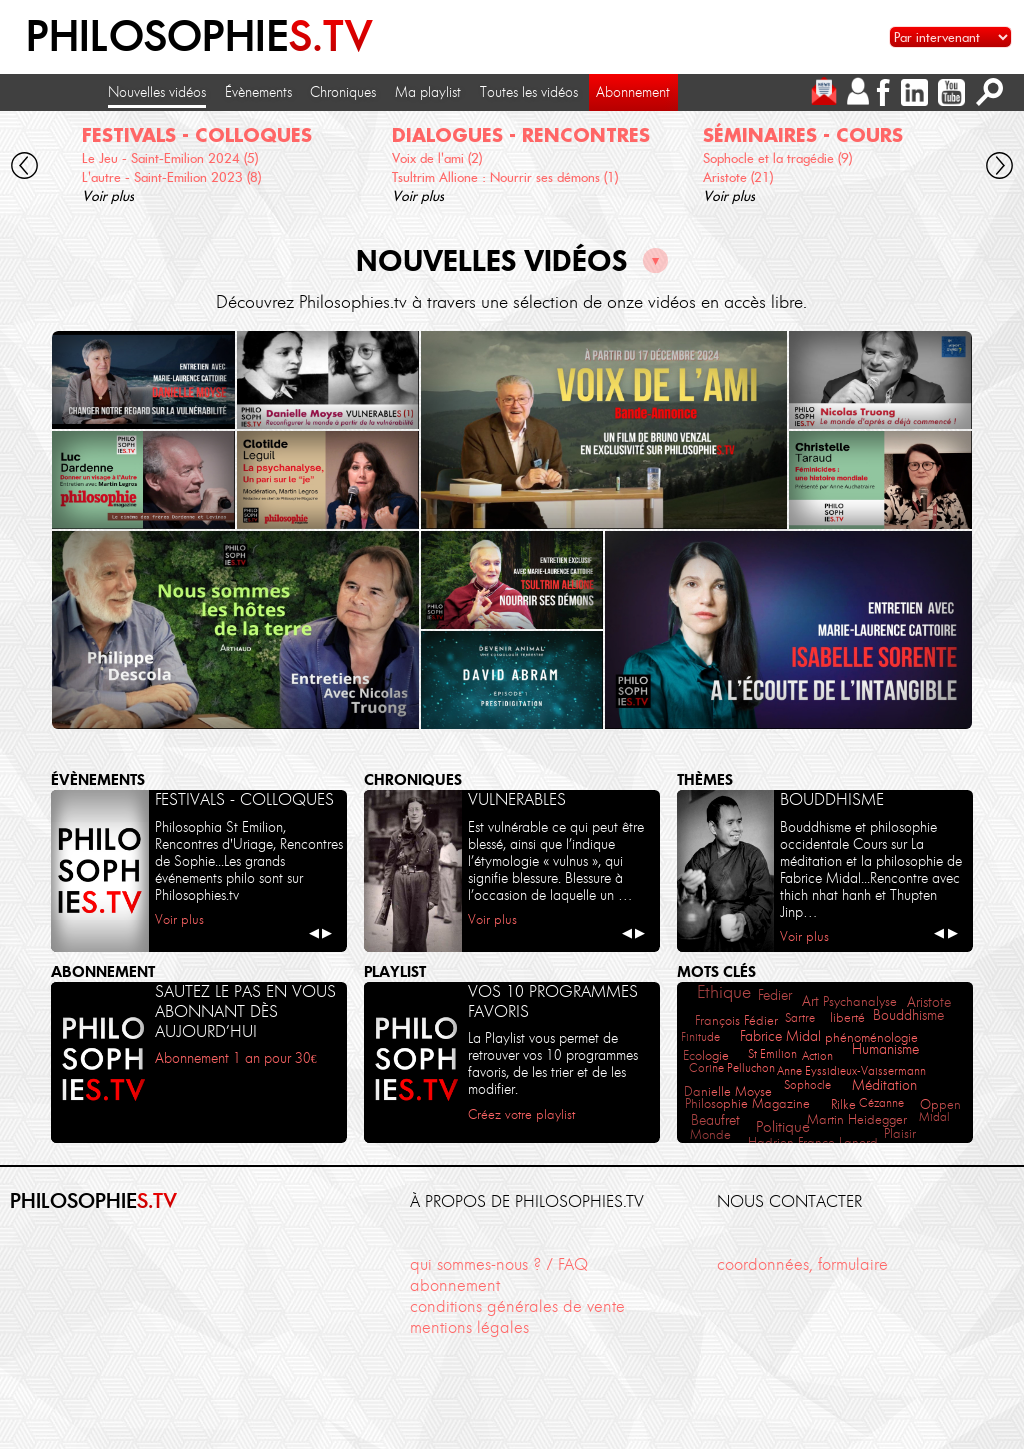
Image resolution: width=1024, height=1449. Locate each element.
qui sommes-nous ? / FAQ (499, 1264)
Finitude (700, 1036)
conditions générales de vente (517, 1306)
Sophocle (807, 1084)
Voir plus (108, 196)
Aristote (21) (738, 177)
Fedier (775, 995)
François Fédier (736, 1020)
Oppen (940, 1104)
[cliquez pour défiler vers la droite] (1000, 168)
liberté (847, 1017)
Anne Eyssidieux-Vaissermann (851, 1070)
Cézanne (881, 1102)
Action (817, 1055)
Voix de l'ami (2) (437, 158)
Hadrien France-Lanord (813, 1142)
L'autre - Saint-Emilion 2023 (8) (171, 177)
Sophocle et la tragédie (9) (777, 158)
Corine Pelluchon (732, 1067)
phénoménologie (871, 1037)
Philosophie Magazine (747, 1103)
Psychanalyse (860, 1001)
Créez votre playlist (521, 1114)
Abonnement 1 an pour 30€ (236, 1058)
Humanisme (885, 1049)
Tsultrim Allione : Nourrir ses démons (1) (505, 177)
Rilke (843, 1104)
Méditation (884, 1085)
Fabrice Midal (780, 1036)
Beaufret (715, 1120)
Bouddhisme (908, 1015)
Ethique (724, 992)
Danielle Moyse (728, 1091)
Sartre (800, 1017)
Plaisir (900, 1133)
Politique (783, 1127)
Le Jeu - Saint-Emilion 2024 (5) (170, 158)
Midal (934, 1116)
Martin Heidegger (857, 1119)
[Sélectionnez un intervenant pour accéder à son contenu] (950, 37)
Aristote (929, 1002)
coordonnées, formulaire (802, 1264)
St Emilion (772, 1053)
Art (810, 1001)
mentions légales (469, 1327)
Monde (710, 1134)
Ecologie (706, 1055)
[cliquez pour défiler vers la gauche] (24, 168)
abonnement (455, 1285)
